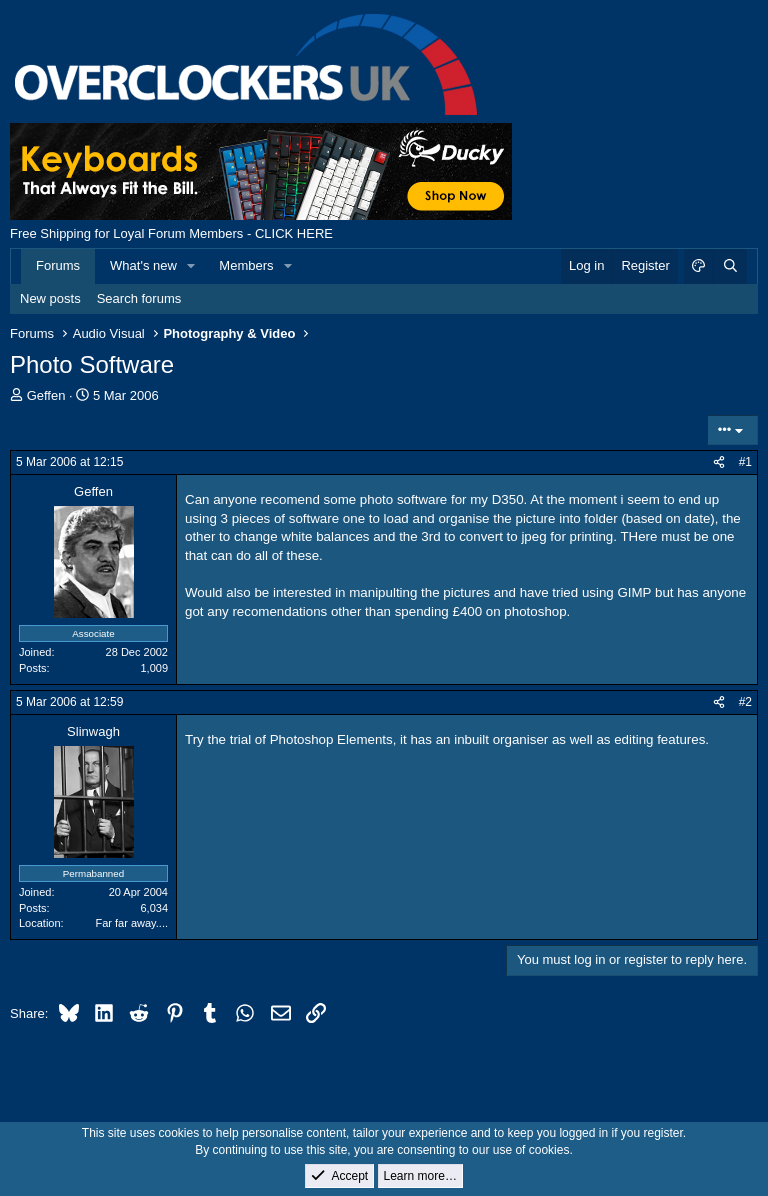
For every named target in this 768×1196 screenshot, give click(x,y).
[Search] (730, 266)
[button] (192, 266)
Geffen (46, 395)
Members (246, 265)
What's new (143, 265)
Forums (58, 265)
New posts (50, 298)
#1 (745, 462)
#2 (745, 702)
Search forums (139, 298)
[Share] (719, 462)
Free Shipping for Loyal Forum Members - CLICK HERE (171, 233)
